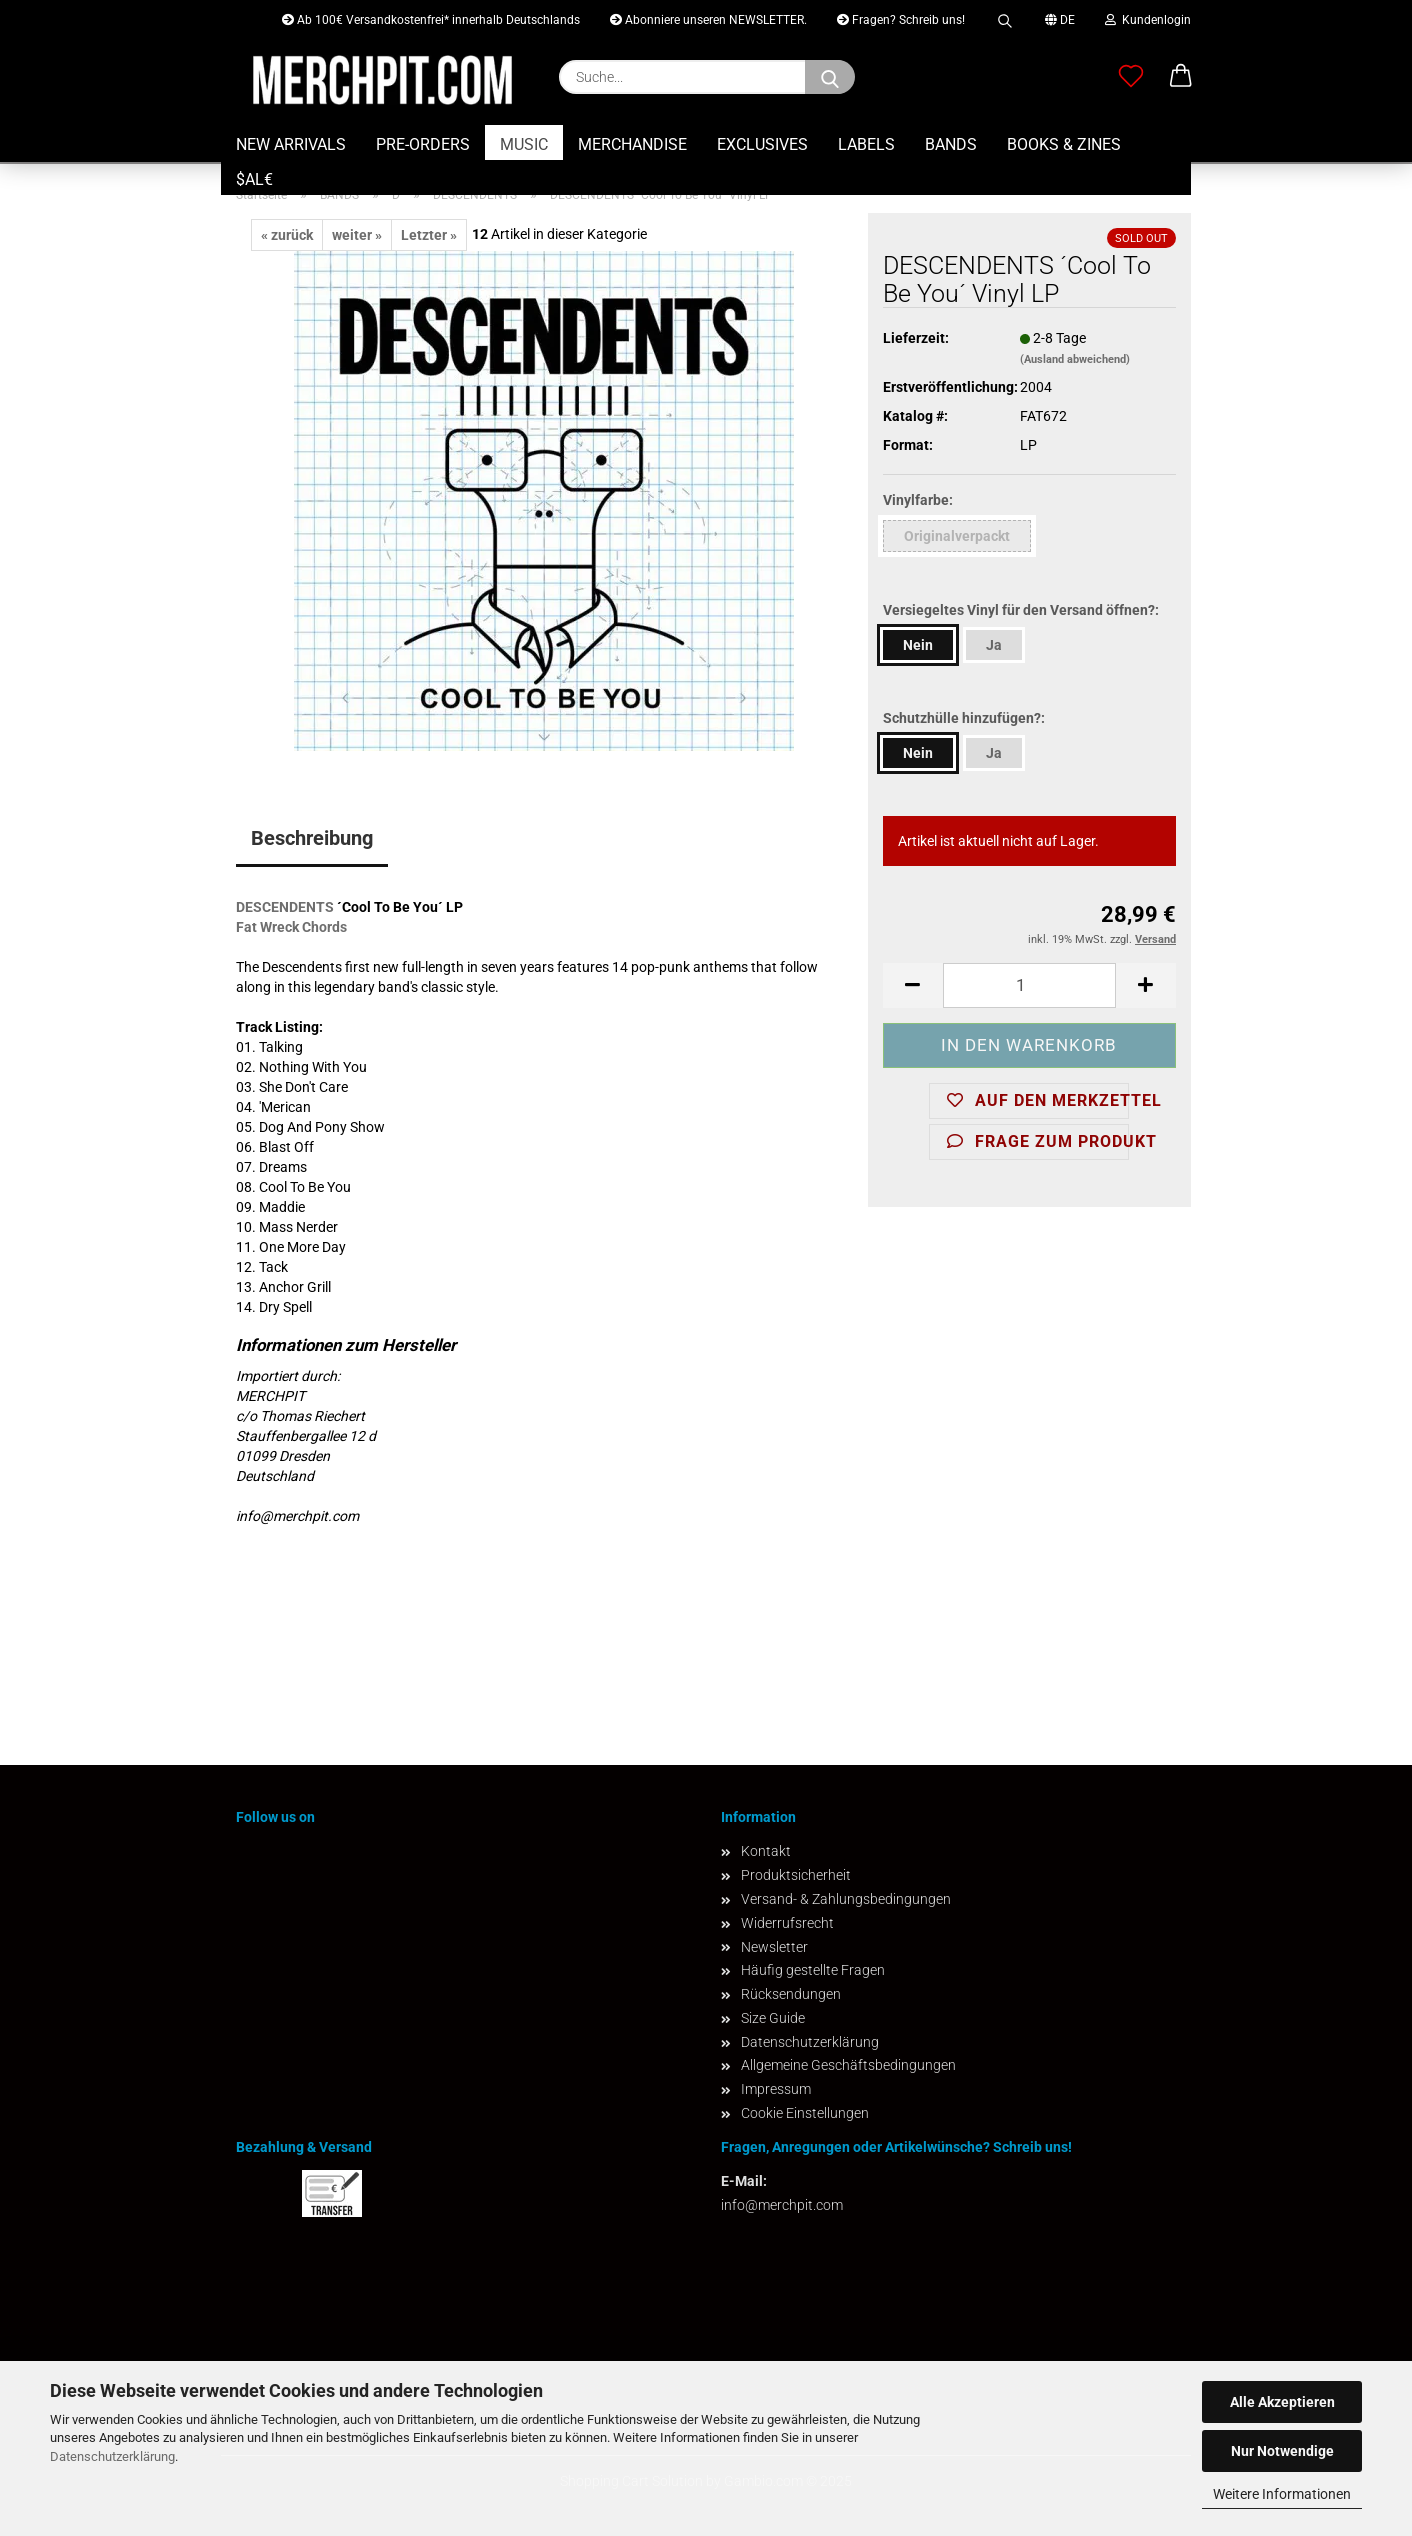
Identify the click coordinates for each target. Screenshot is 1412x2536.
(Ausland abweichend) (1075, 359)
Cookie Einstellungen (805, 2113)
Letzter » (429, 235)
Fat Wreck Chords (291, 927)
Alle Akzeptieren (1282, 2402)
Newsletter (774, 1947)
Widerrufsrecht (787, 1923)
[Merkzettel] (1131, 77)
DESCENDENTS (285, 907)
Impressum (776, 2089)
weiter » (357, 235)
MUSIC (524, 144)
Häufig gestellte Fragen (813, 1970)
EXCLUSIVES (762, 144)
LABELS (866, 144)
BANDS (951, 144)
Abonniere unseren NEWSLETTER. (708, 20)
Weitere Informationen (1282, 2494)
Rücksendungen (791, 1994)
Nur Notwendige (1282, 2451)
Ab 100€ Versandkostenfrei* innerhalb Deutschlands (431, 20)
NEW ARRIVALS (291, 144)
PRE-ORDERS (423, 144)
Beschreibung (312, 838)
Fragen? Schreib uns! (901, 20)
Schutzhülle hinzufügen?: (964, 718)
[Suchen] (830, 77)
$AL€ (254, 179)
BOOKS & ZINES (1064, 144)
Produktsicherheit (796, 1875)
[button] (1181, 77)
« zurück (287, 235)
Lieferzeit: (916, 338)
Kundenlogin (1148, 20)
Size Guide (773, 2018)
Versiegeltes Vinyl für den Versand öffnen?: (1021, 610)
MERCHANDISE (632, 144)
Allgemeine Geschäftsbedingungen (848, 2065)
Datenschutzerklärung (112, 2456)
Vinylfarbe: (918, 500)
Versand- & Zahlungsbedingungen (846, 1899)
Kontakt (766, 1851)
